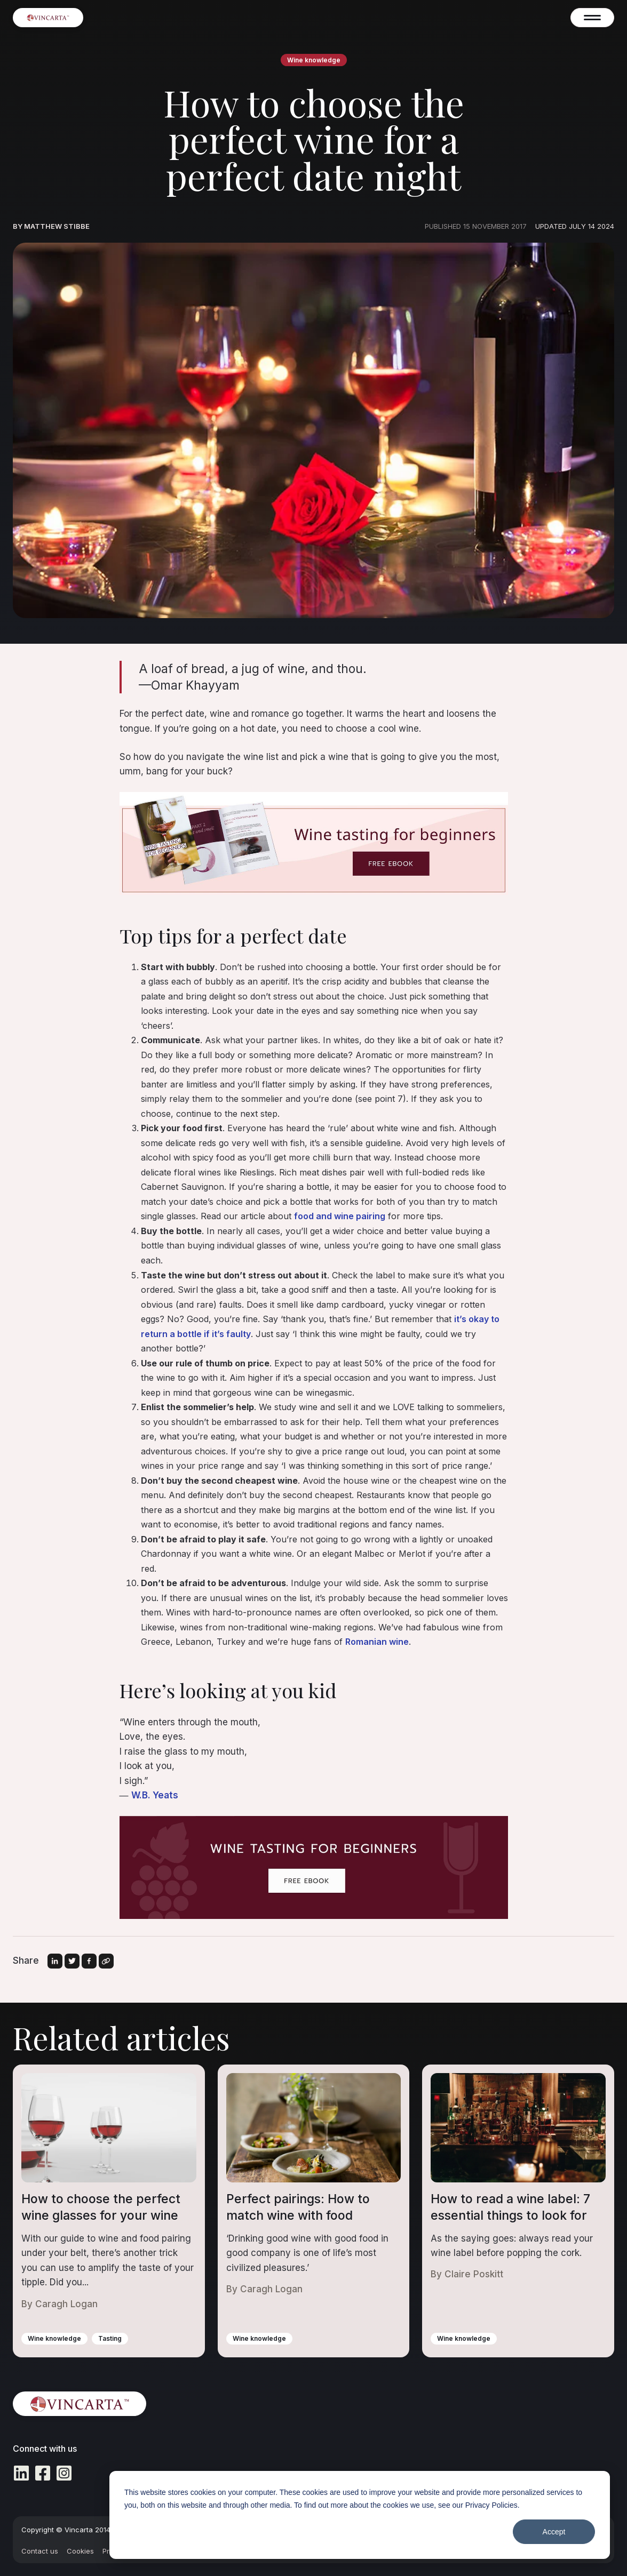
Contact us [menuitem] (39, 2551)
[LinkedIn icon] (21, 2475)
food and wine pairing (339, 1216)
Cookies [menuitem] (80, 2551)
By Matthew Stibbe (51, 226)
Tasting (110, 2338)
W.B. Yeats (154, 1795)
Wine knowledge (313, 60)
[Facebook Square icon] (42, 2475)
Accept (554, 2531)
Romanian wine (377, 1641)
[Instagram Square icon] (64, 2475)
